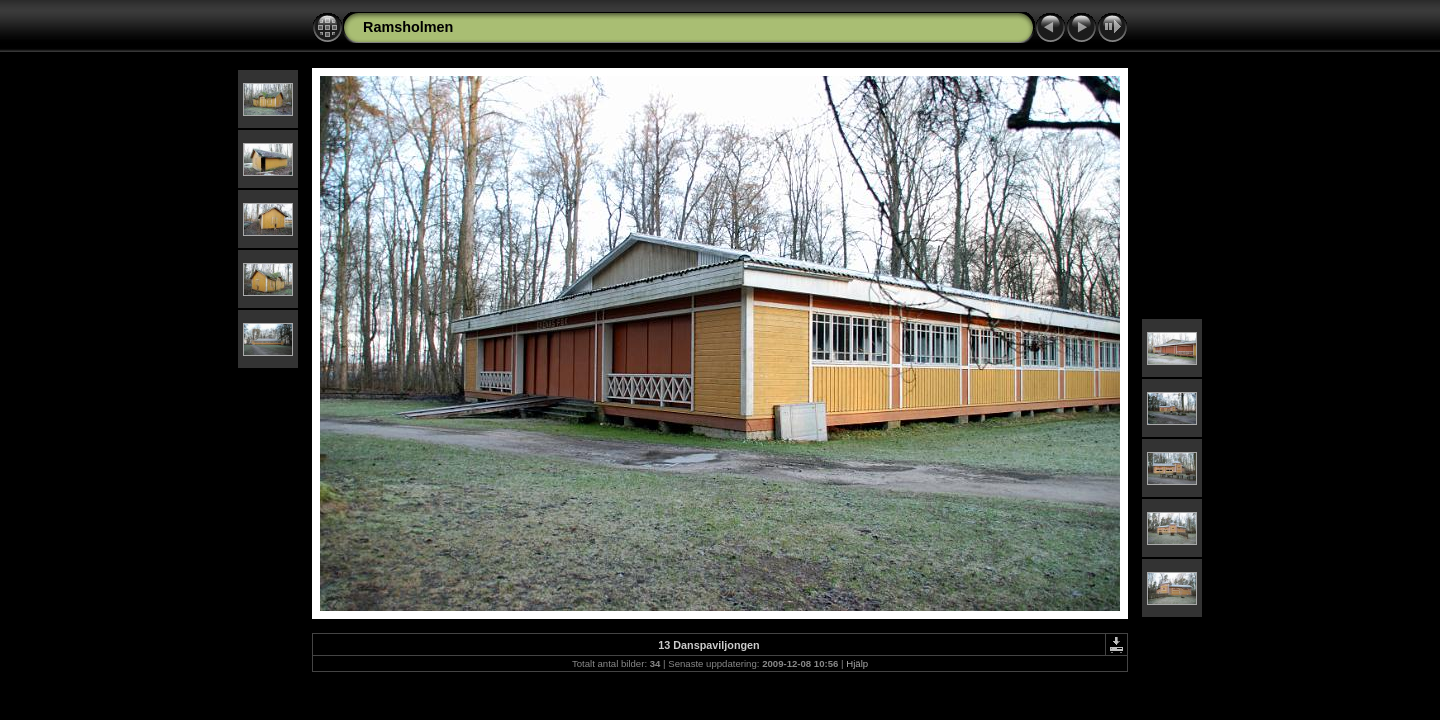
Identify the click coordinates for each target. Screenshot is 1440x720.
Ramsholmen (408, 27)
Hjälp (857, 663)
